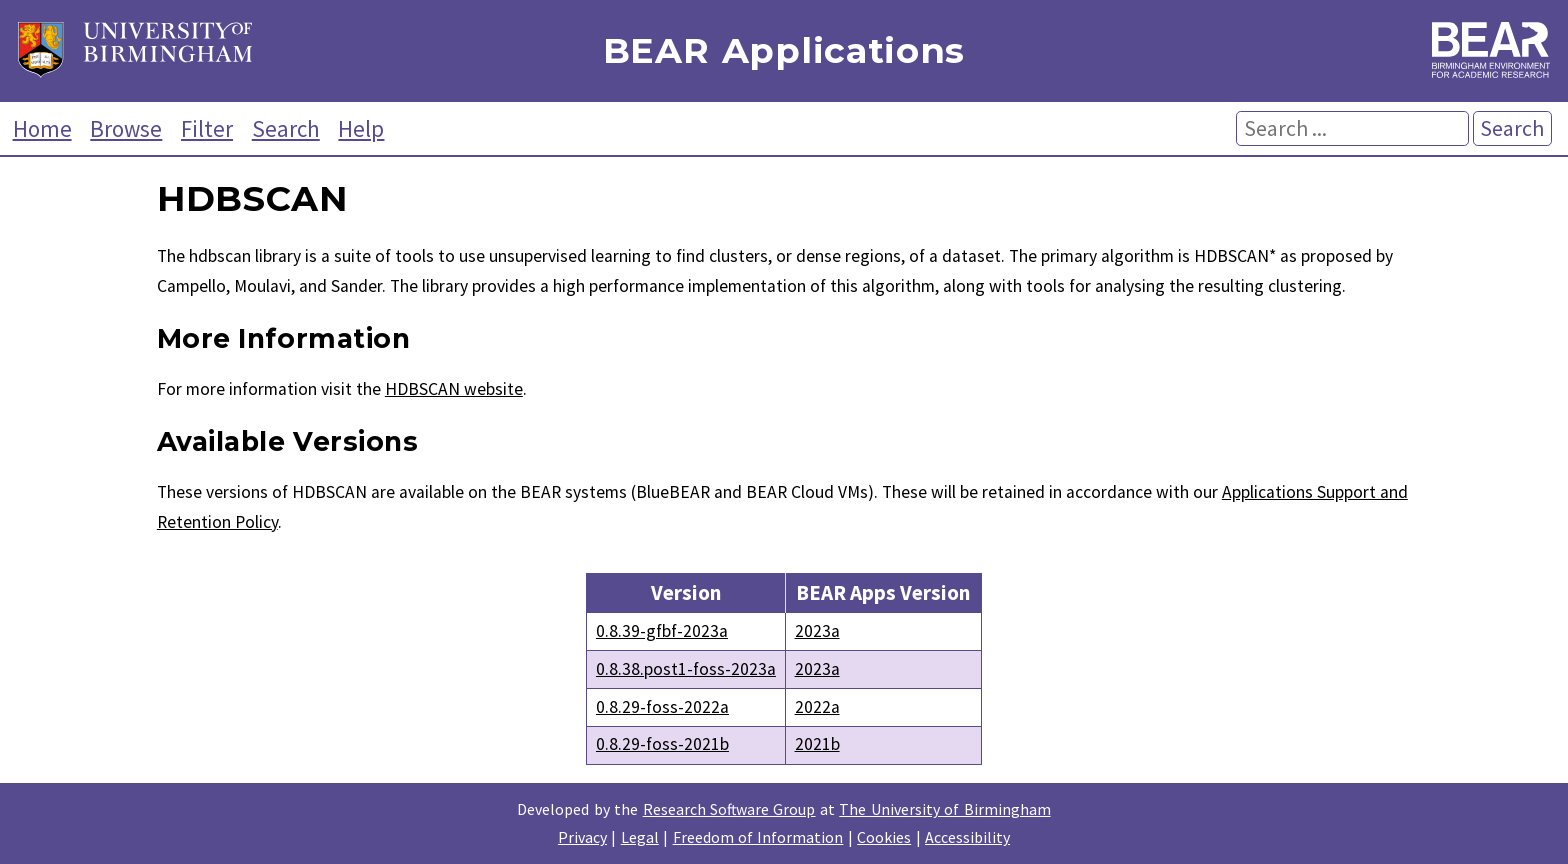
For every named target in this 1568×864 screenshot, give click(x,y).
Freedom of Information (758, 837)
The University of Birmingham (944, 809)
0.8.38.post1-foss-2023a (686, 669)
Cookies (884, 837)
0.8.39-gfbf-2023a (662, 631)
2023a (817, 631)
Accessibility (967, 837)
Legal (640, 837)
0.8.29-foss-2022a (662, 707)
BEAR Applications (784, 51)
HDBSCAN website (454, 389)
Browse (126, 128)
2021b (817, 744)
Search (286, 128)
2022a (817, 707)
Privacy (582, 837)
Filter (207, 128)
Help (361, 128)
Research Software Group (729, 809)
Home (42, 128)
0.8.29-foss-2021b (662, 744)
